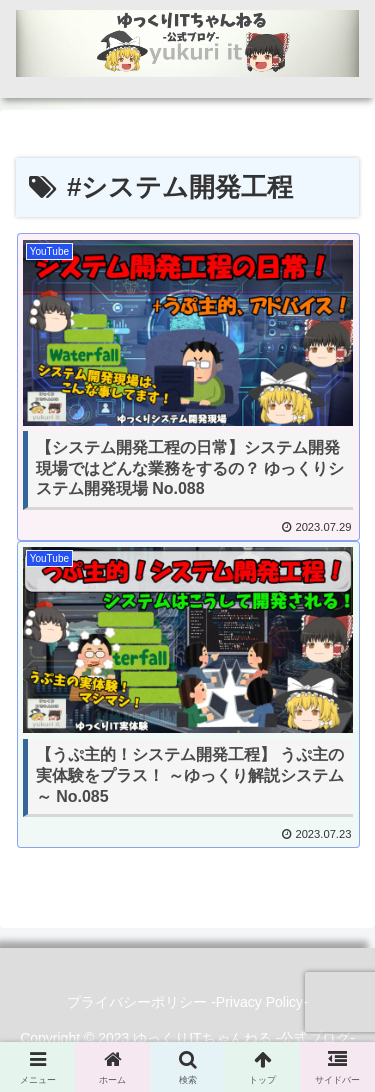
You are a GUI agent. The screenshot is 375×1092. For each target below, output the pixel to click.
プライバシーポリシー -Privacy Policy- (187, 1002)
